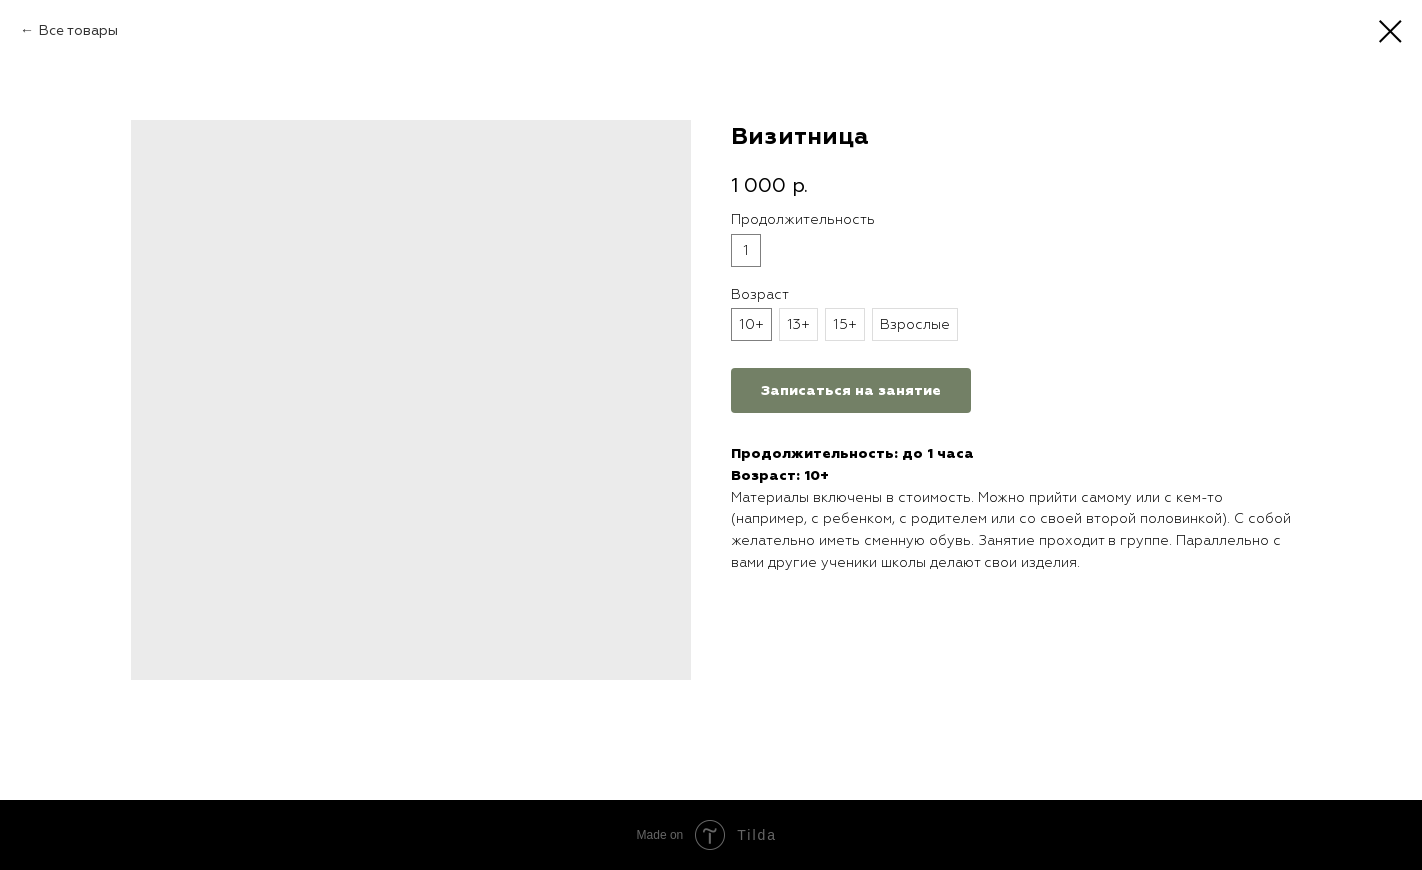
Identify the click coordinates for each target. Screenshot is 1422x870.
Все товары (78, 30)
